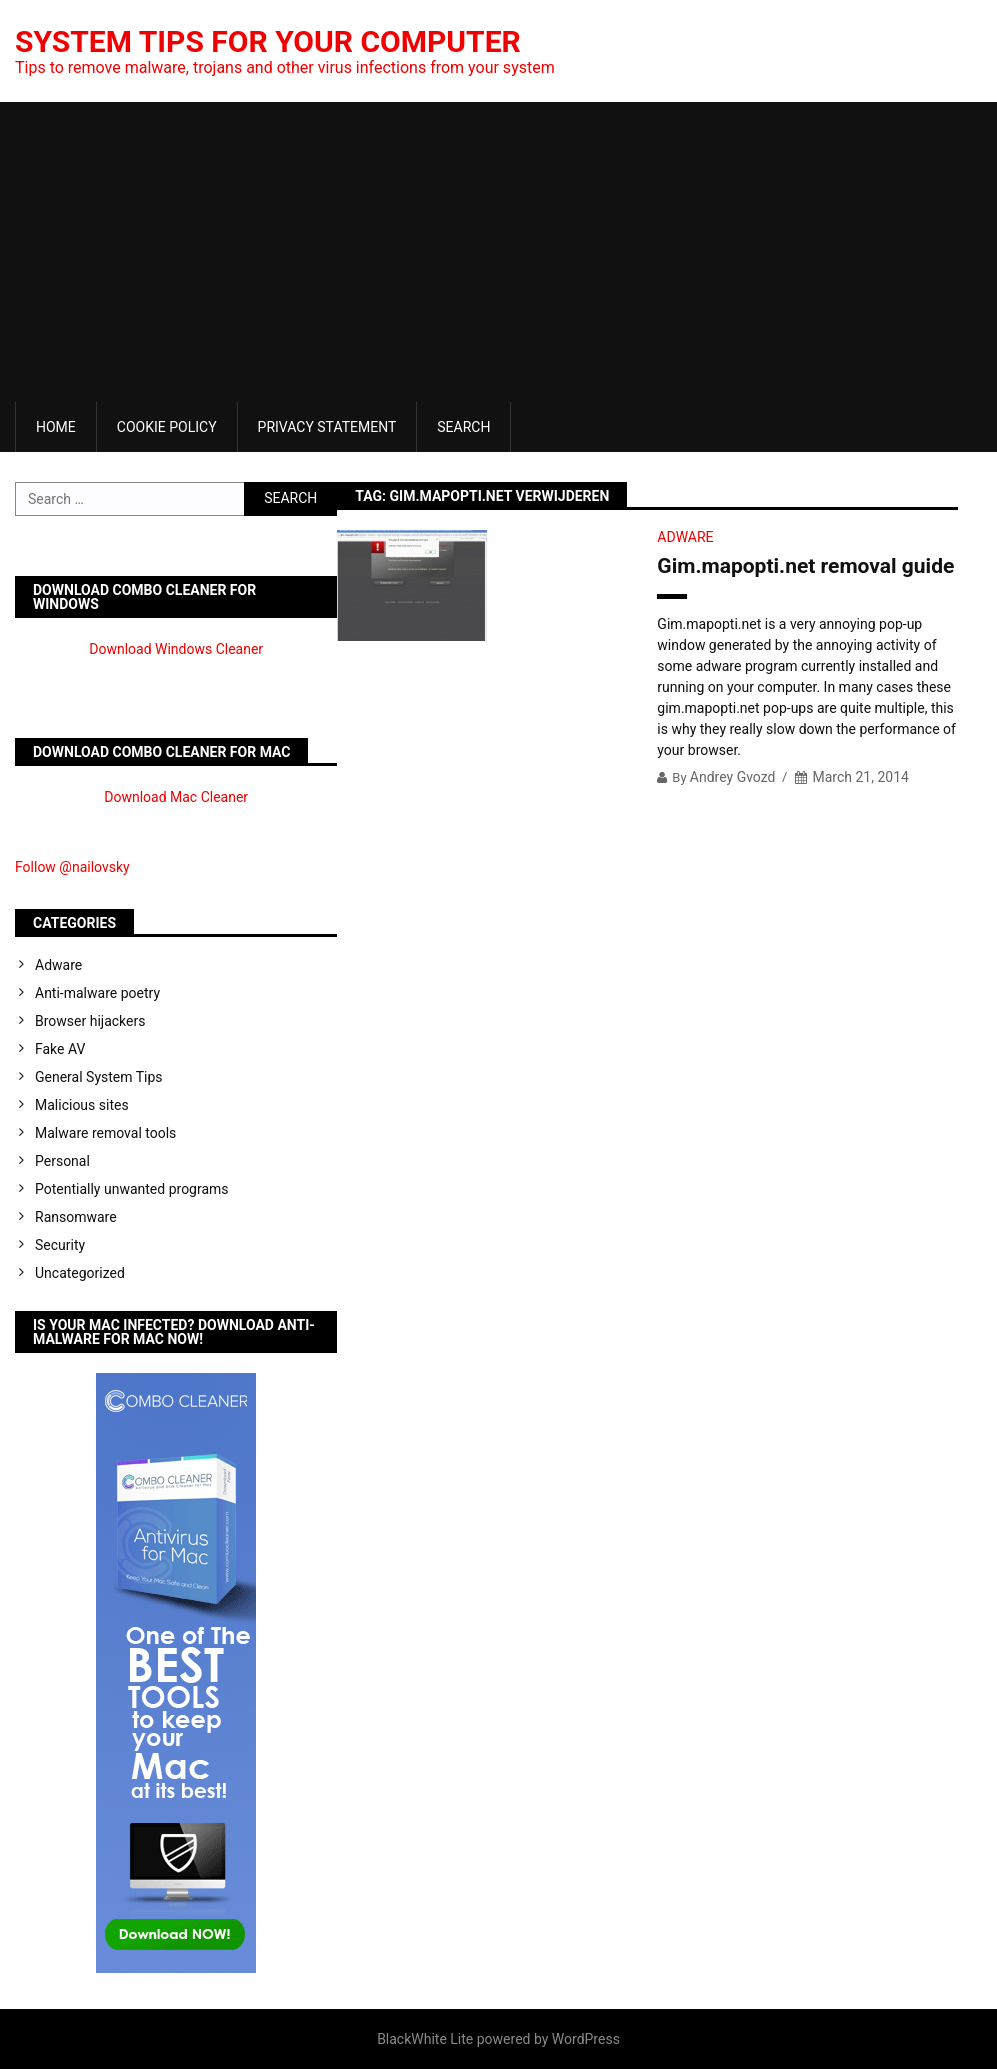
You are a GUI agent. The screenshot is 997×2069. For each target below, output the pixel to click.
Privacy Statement (327, 427)
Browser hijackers (90, 1021)
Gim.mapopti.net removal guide (805, 566)
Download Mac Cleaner (176, 797)
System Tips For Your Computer (268, 41)
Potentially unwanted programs (132, 1189)
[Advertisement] (498, 252)
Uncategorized (80, 1273)
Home (56, 427)
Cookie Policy (167, 427)
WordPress (586, 2039)
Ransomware (76, 1217)
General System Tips (99, 1077)
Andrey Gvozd (733, 777)
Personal (62, 1161)
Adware (685, 537)
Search (463, 427)
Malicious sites (82, 1105)
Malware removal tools (105, 1133)
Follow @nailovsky (72, 867)
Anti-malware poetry (97, 993)
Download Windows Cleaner (176, 649)
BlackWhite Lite (425, 2039)
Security (60, 1245)
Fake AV (60, 1049)
